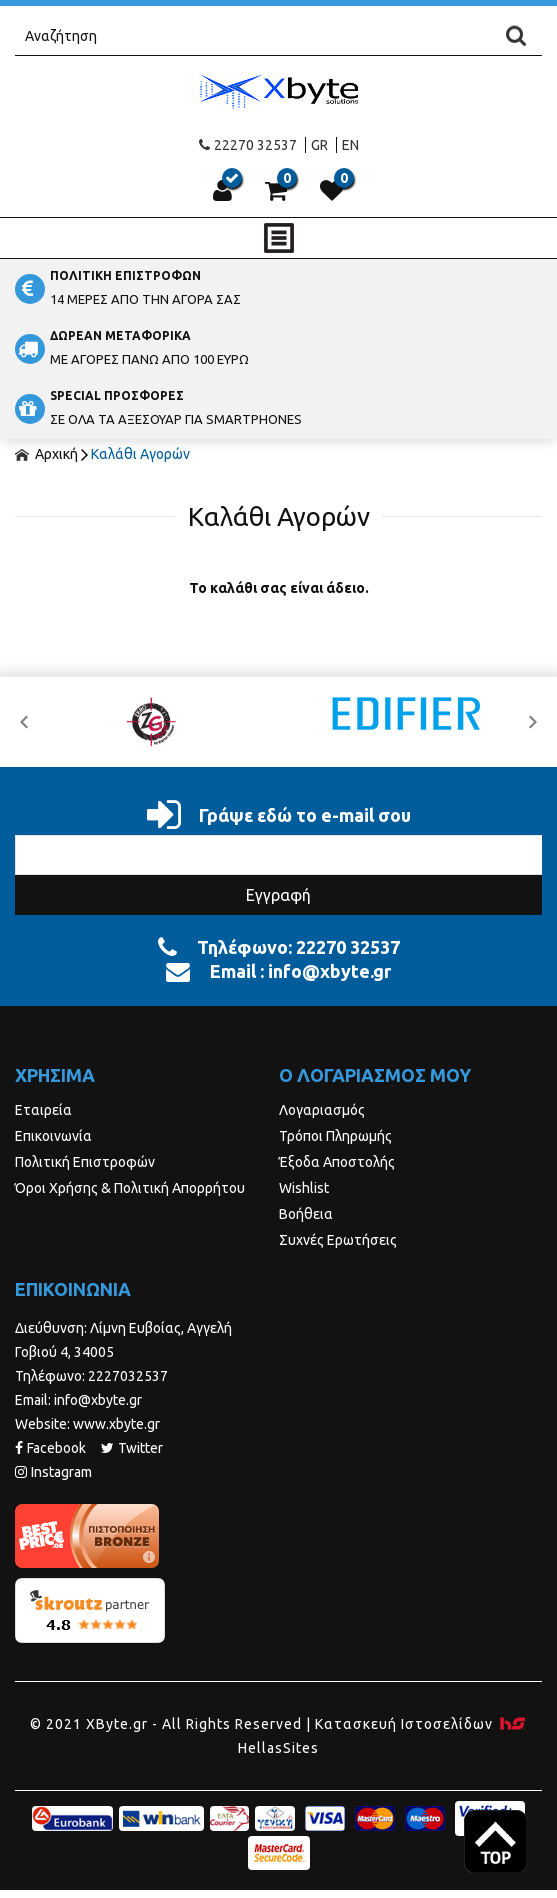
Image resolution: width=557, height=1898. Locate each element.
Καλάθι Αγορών (140, 454)
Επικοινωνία (53, 1136)
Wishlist (304, 1188)
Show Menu (279, 238)
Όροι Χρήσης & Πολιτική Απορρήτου (130, 1188)
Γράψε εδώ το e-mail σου (279, 815)
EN (350, 145)
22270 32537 (248, 145)
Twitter (132, 1448)
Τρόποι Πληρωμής (335, 1136)
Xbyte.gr (278, 91)
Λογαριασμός (322, 1110)
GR (319, 145)
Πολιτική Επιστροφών (85, 1162)
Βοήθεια (306, 1214)
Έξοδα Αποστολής (337, 1162)
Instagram (53, 1472)
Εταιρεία (43, 1110)
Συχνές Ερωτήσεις (338, 1240)
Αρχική (46, 454)
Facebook (50, 1448)
